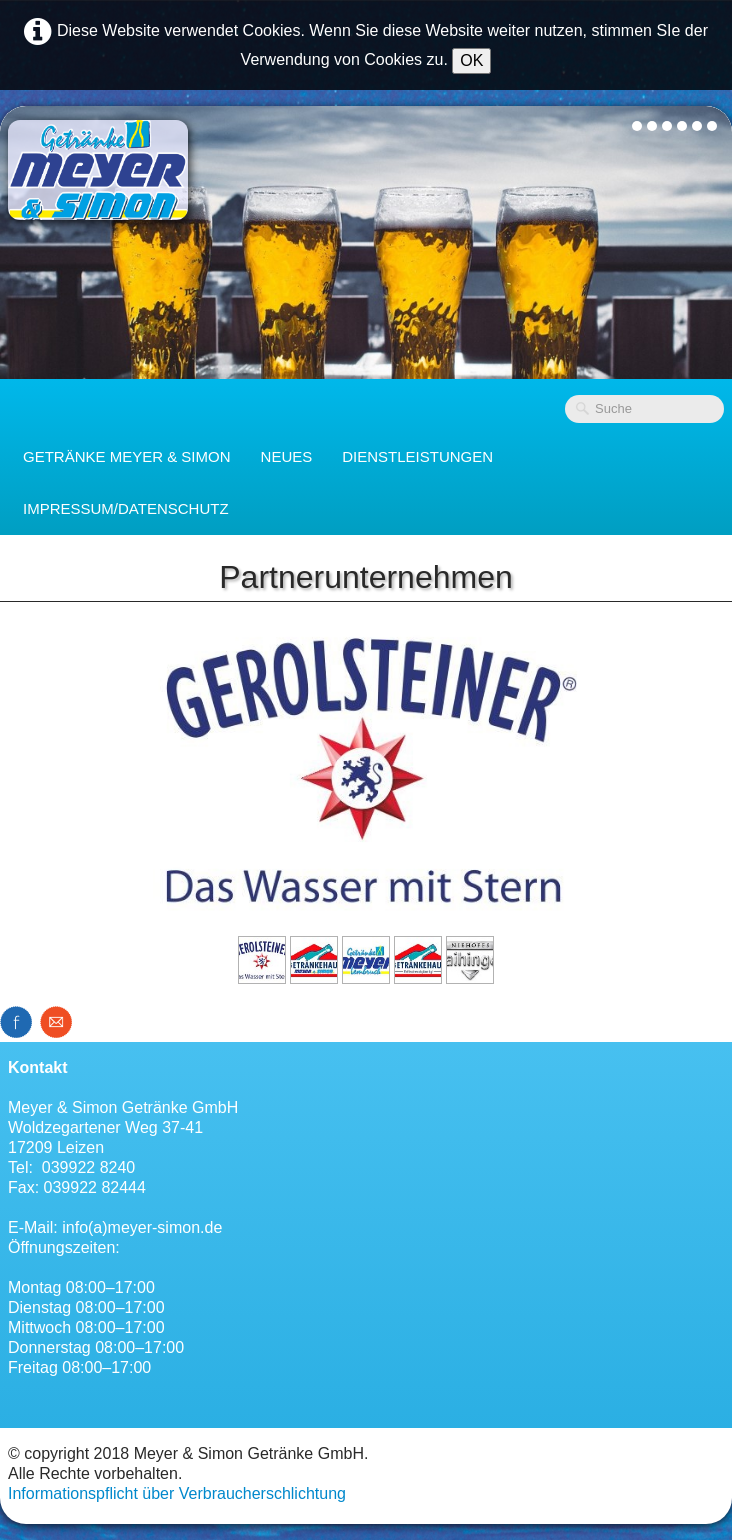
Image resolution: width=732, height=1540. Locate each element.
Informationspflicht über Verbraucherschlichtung (177, 1493)
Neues (287, 456)
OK (471, 60)
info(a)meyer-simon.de (142, 1227)
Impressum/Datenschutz (126, 508)
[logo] (98, 170)
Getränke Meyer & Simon (127, 456)
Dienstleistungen (417, 456)
